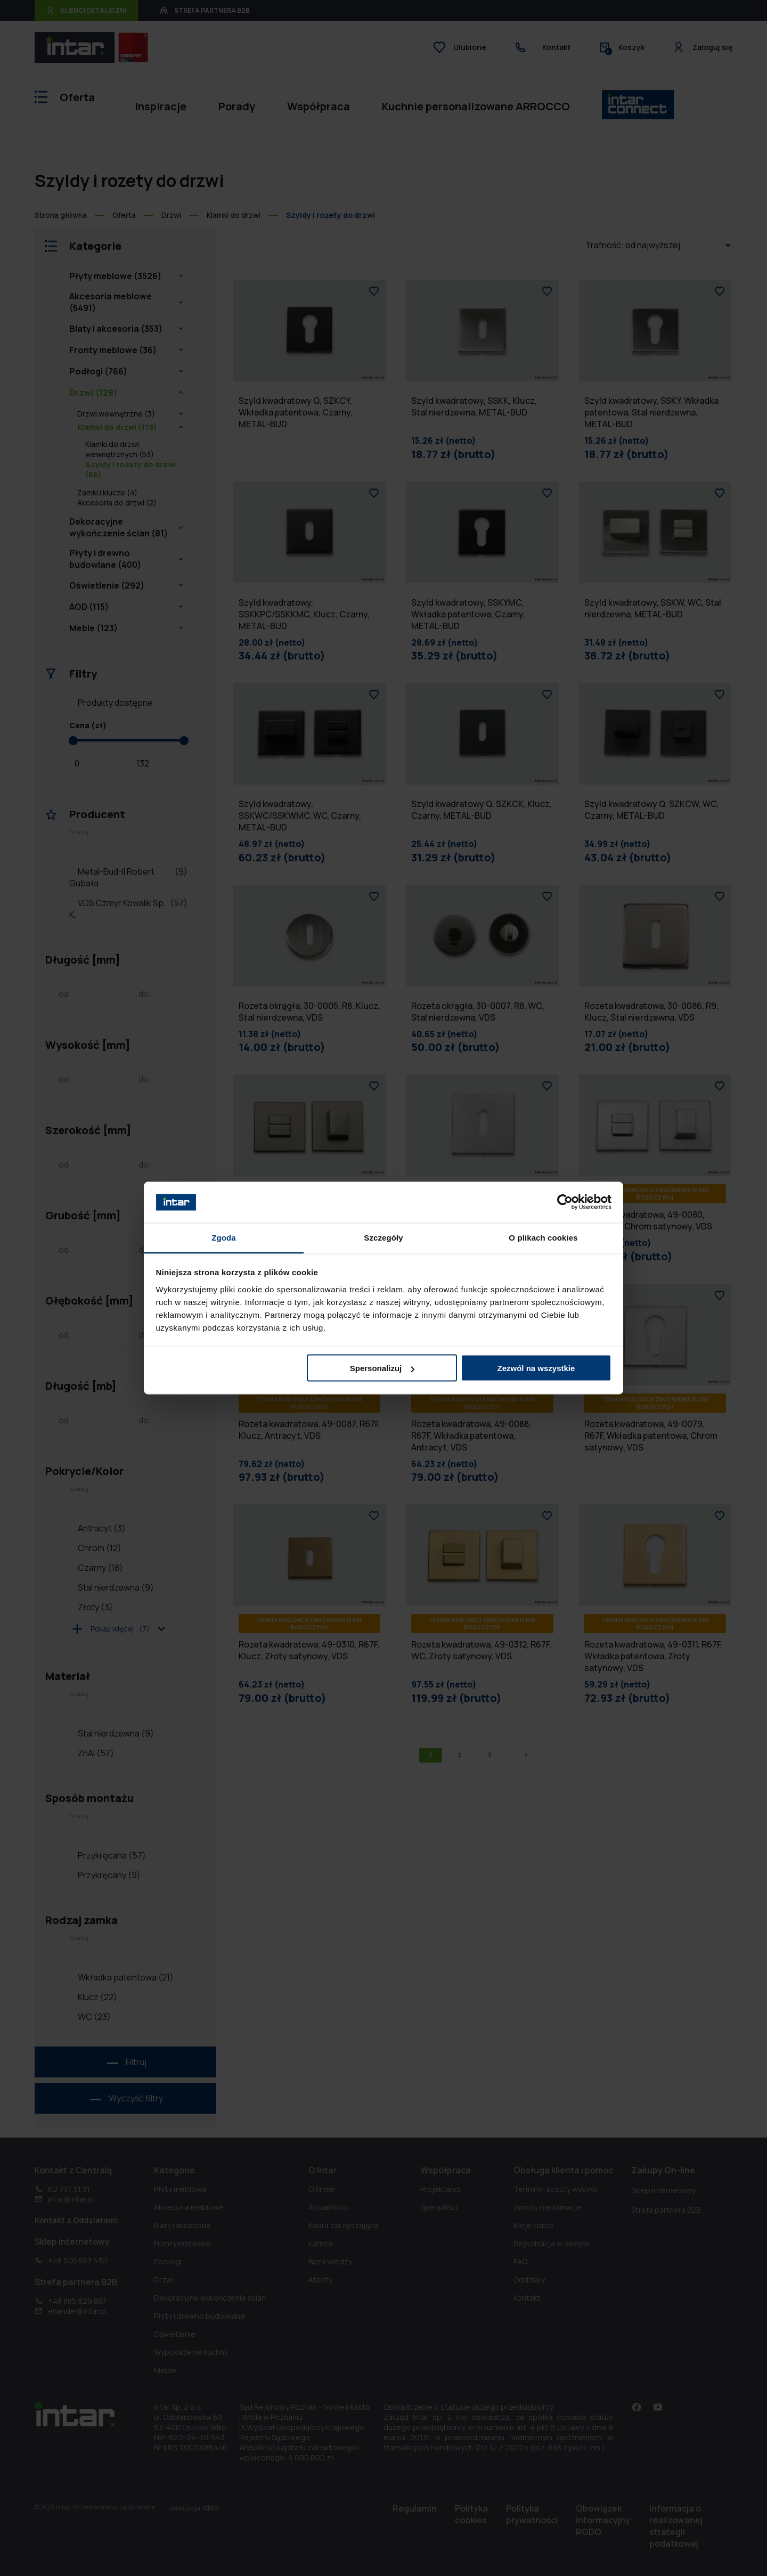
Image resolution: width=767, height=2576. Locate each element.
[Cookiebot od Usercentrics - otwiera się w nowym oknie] (564, 1202)
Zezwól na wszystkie (536, 1368)
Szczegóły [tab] (383, 1237)
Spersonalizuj (382, 1368)
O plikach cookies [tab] (543, 1237)
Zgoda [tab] (223, 1237)
